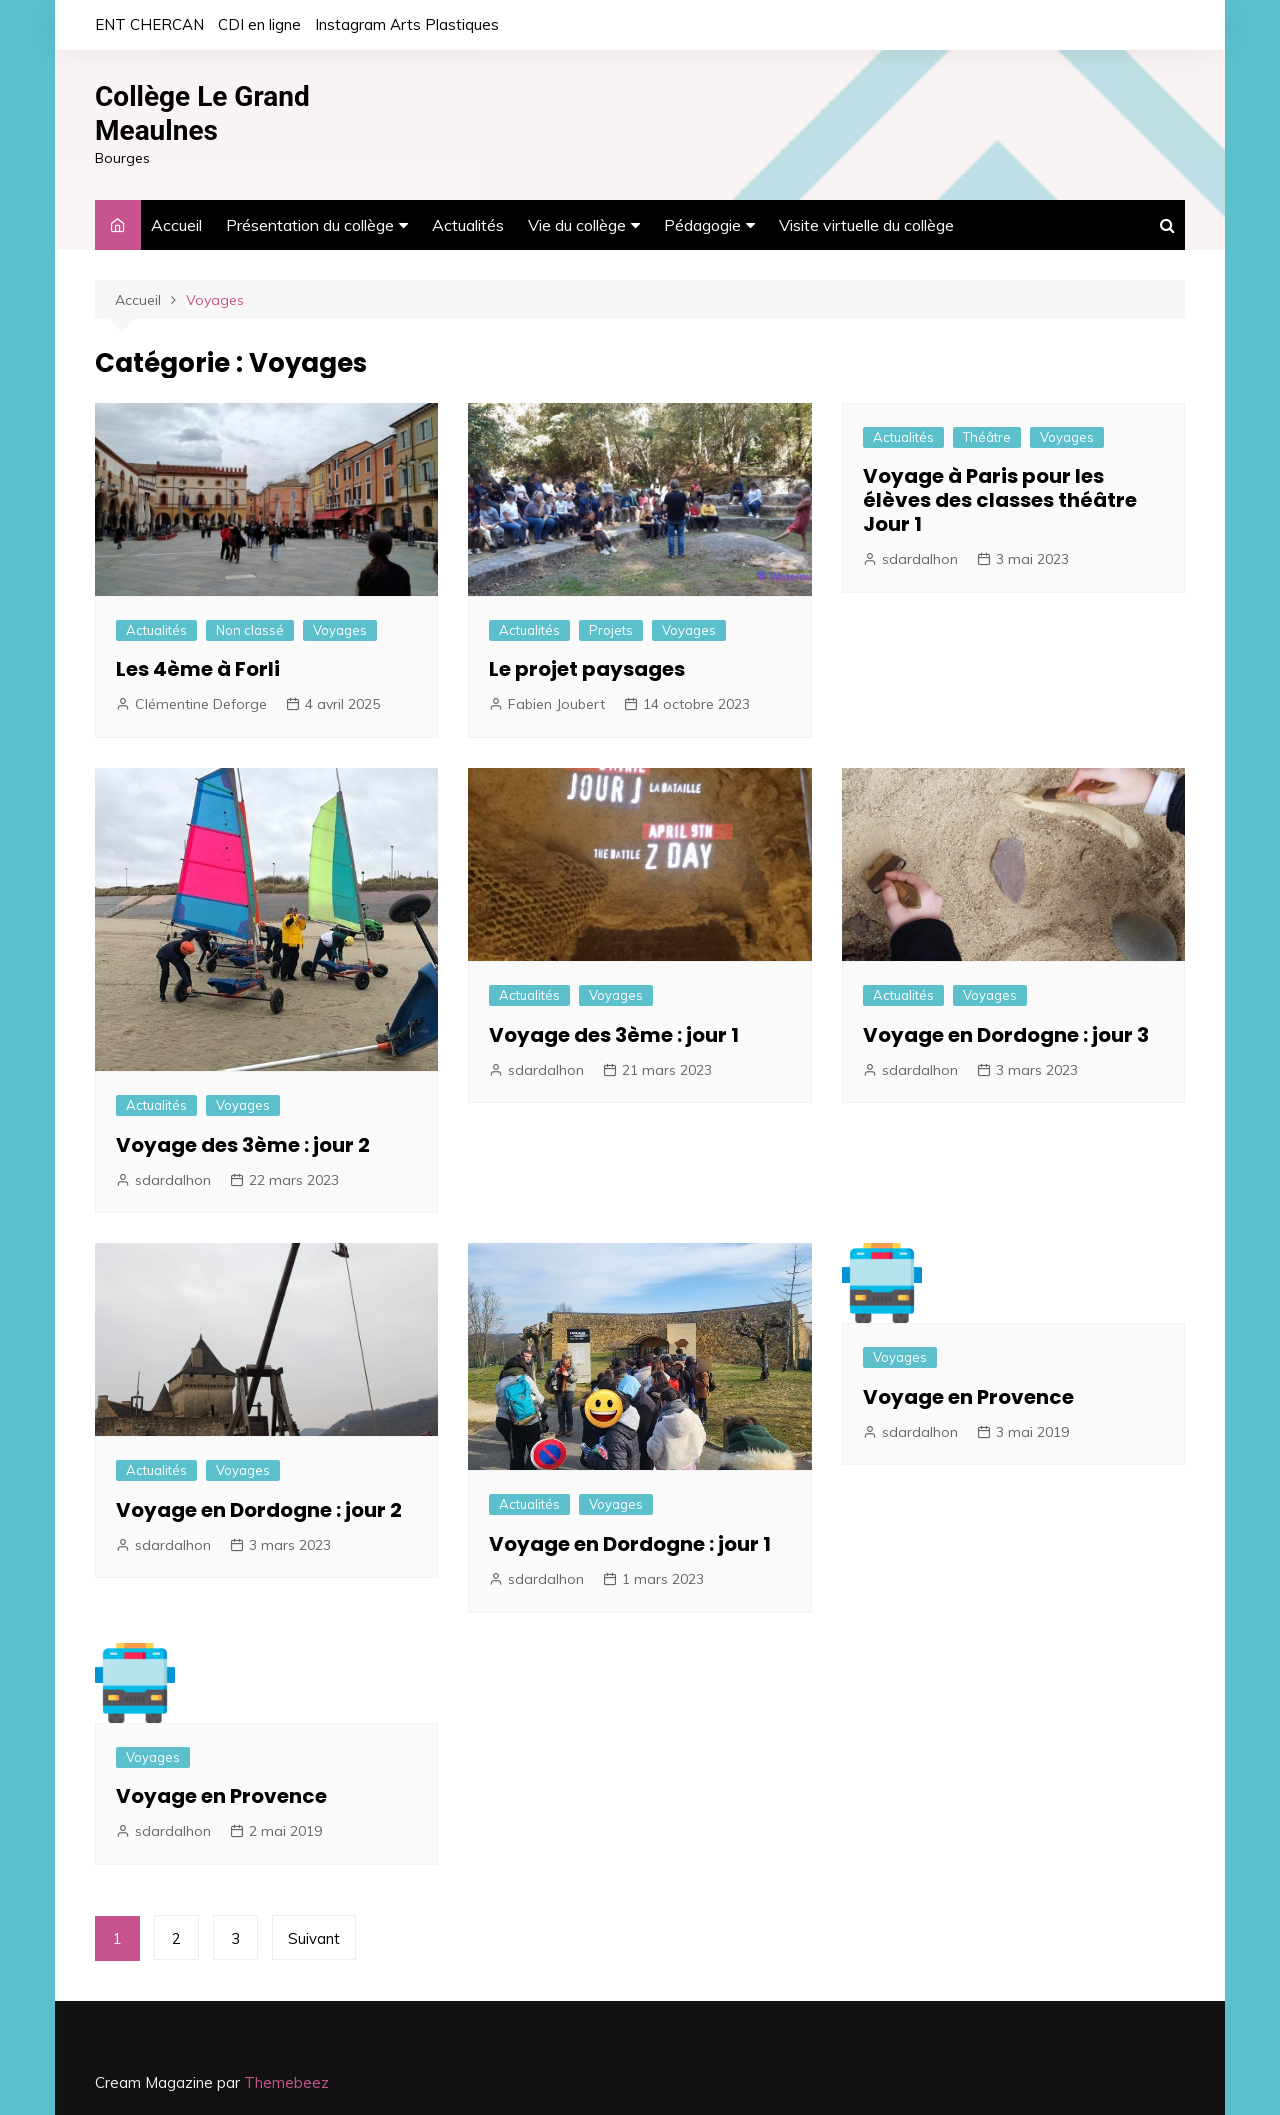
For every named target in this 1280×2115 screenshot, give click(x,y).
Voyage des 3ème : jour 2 (243, 1145)
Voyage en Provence (968, 1397)
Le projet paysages (587, 669)
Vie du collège (577, 225)
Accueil (176, 225)
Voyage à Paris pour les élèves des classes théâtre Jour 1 (1000, 500)
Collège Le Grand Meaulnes (202, 113)
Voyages (340, 630)
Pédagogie (702, 225)
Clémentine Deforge (201, 704)
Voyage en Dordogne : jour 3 (1006, 1035)
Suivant (314, 1938)
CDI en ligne (259, 24)
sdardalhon (920, 559)
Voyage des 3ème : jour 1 (614, 1035)
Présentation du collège (310, 225)
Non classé (250, 630)
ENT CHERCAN (149, 24)
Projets (611, 630)
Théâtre (987, 437)
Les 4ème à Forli (198, 669)
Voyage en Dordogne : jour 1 (630, 1544)
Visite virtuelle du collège (866, 225)
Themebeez (286, 2082)
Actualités (468, 225)
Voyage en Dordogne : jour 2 (259, 1510)
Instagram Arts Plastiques (407, 24)
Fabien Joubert (556, 704)
